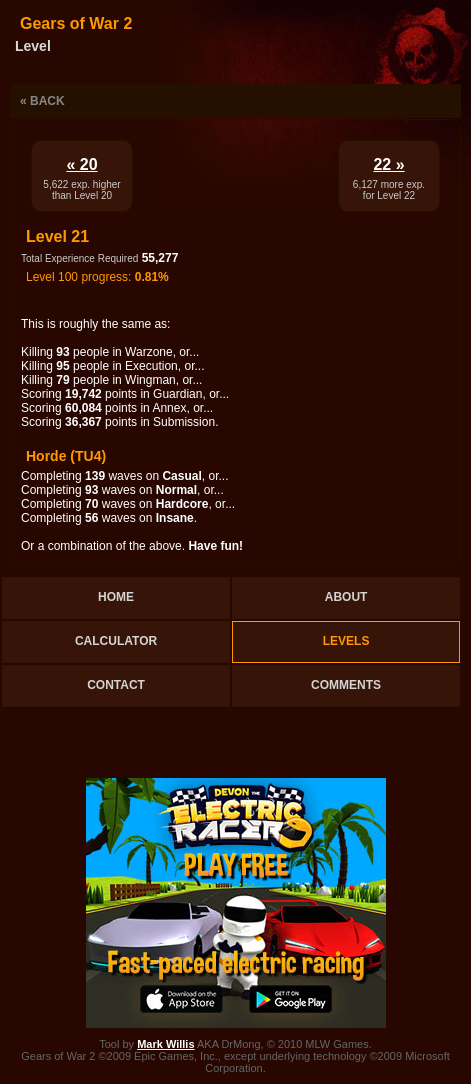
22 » (388, 164)
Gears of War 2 (76, 23)
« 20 (81, 164)
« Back (42, 101)
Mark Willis (165, 1044)
